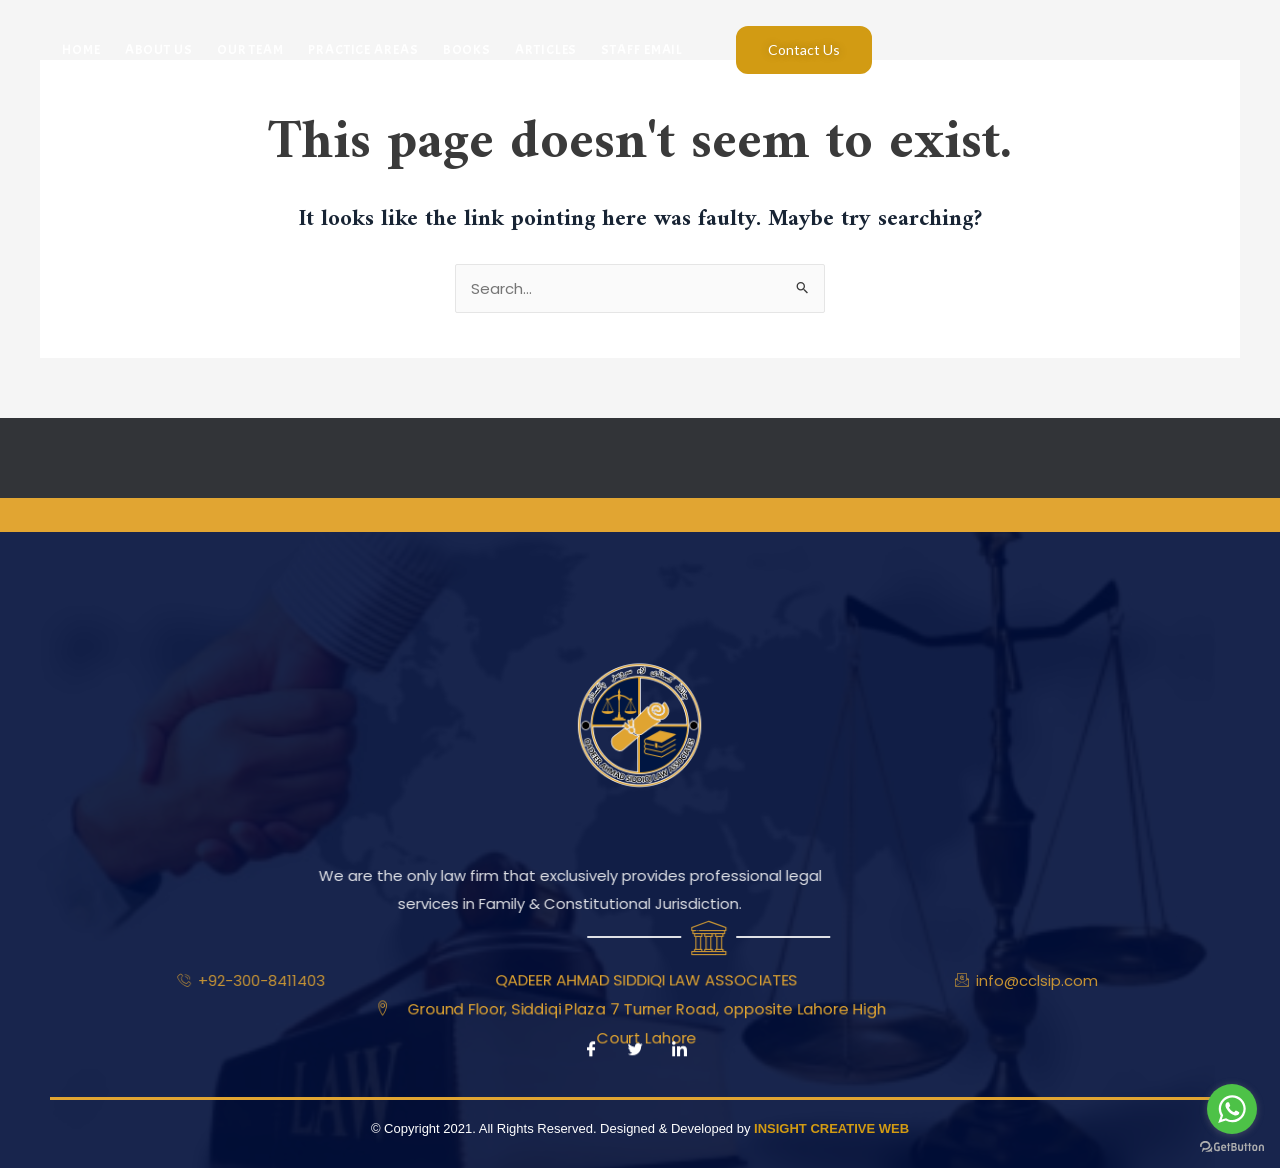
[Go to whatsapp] (1232, 1109)
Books (467, 49)
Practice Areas (363, 49)
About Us (159, 49)
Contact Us (804, 49)
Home (81, 49)
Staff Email (642, 49)
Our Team (250, 49)
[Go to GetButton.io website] (1232, 1147)
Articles (546, 49)
